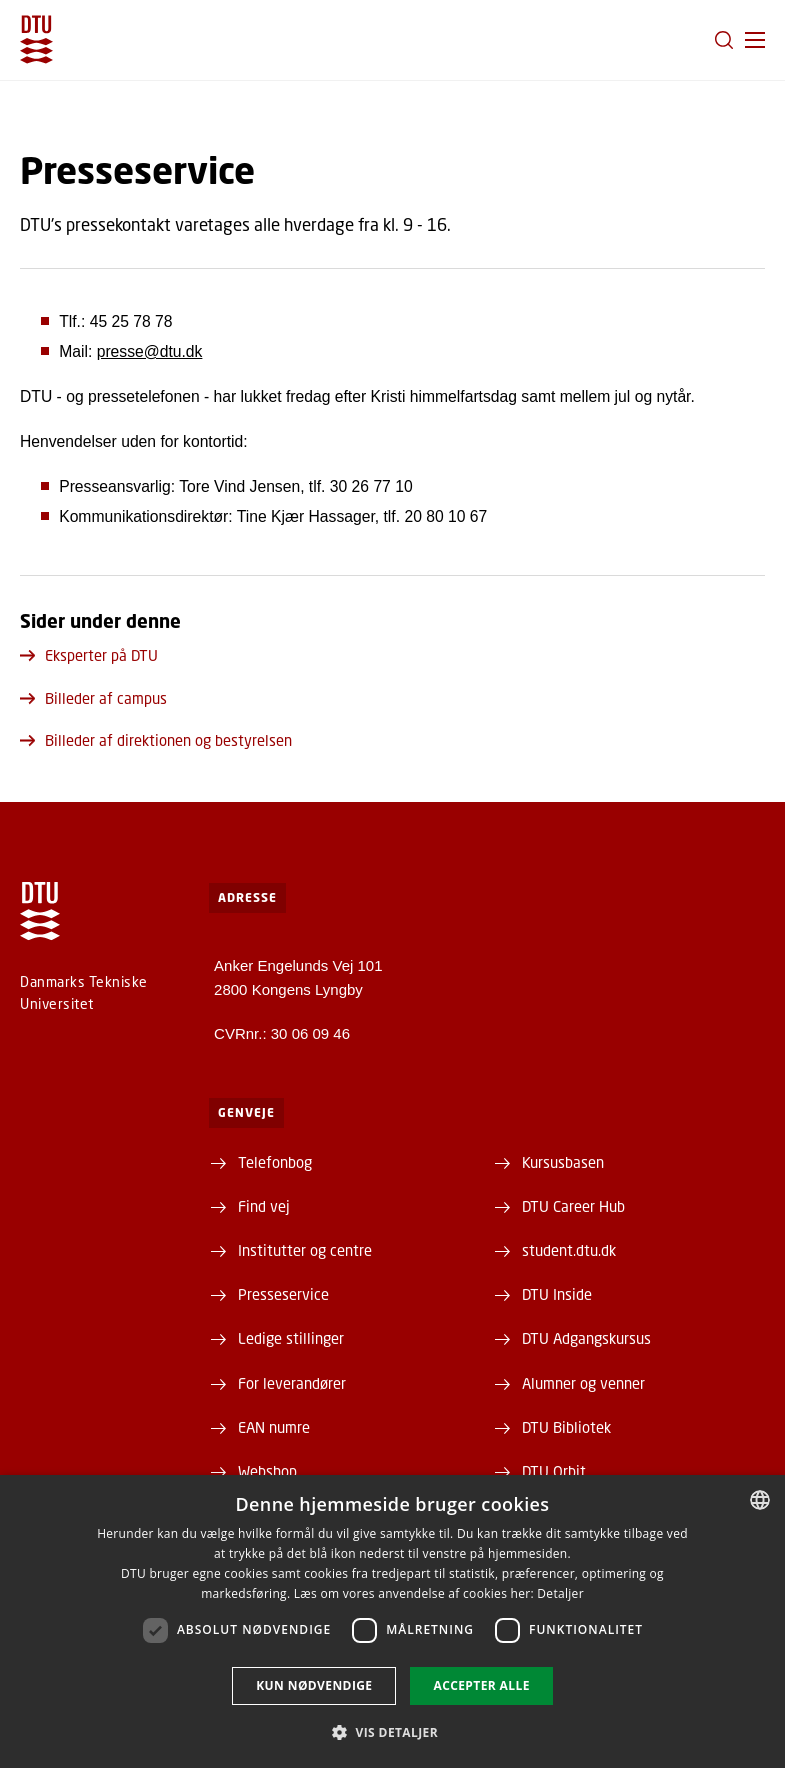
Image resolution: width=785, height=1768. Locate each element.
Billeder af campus (93, 698)
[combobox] (760, 1500)
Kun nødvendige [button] (314, 1685)
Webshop (267, 1471)
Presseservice (283, 1294)
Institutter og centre (305, 1250)
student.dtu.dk (569, 1250)
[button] (755, 40)
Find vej (264, 1206)
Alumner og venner (583, 1383)
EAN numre (274, 1427)
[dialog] (392, 1621)
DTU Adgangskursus (586, 1338)
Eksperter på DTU (89, 655)
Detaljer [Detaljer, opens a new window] (560, 1593)
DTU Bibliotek (566, 1427)
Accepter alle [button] (481, 1685)
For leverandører (292, 1383)
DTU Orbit (554, 1471)
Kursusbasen (563, 1162)
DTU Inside (557, 1294)
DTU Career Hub (573, 1206)
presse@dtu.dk (150, 351)
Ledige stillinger (291, 1338)
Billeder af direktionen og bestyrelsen (156, 740)
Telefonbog (275, 1162)
